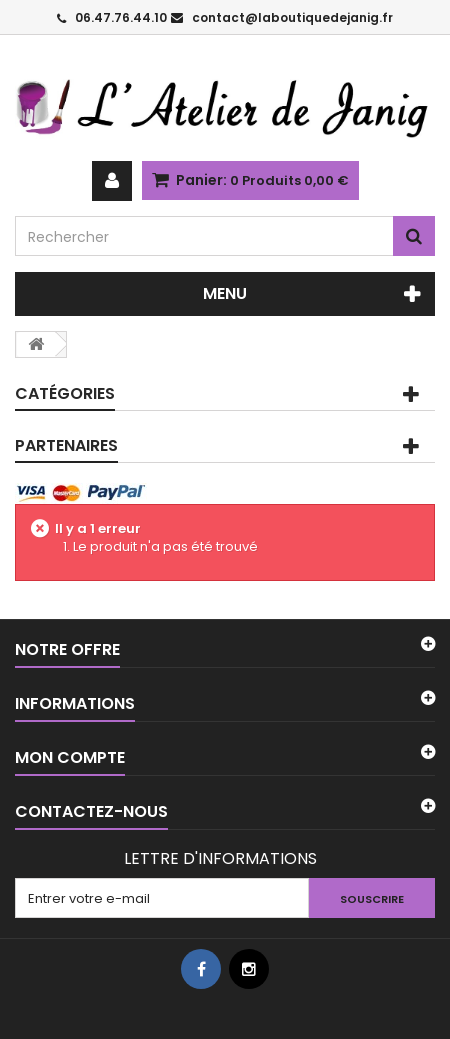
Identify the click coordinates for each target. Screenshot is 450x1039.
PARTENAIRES (66, 445)
